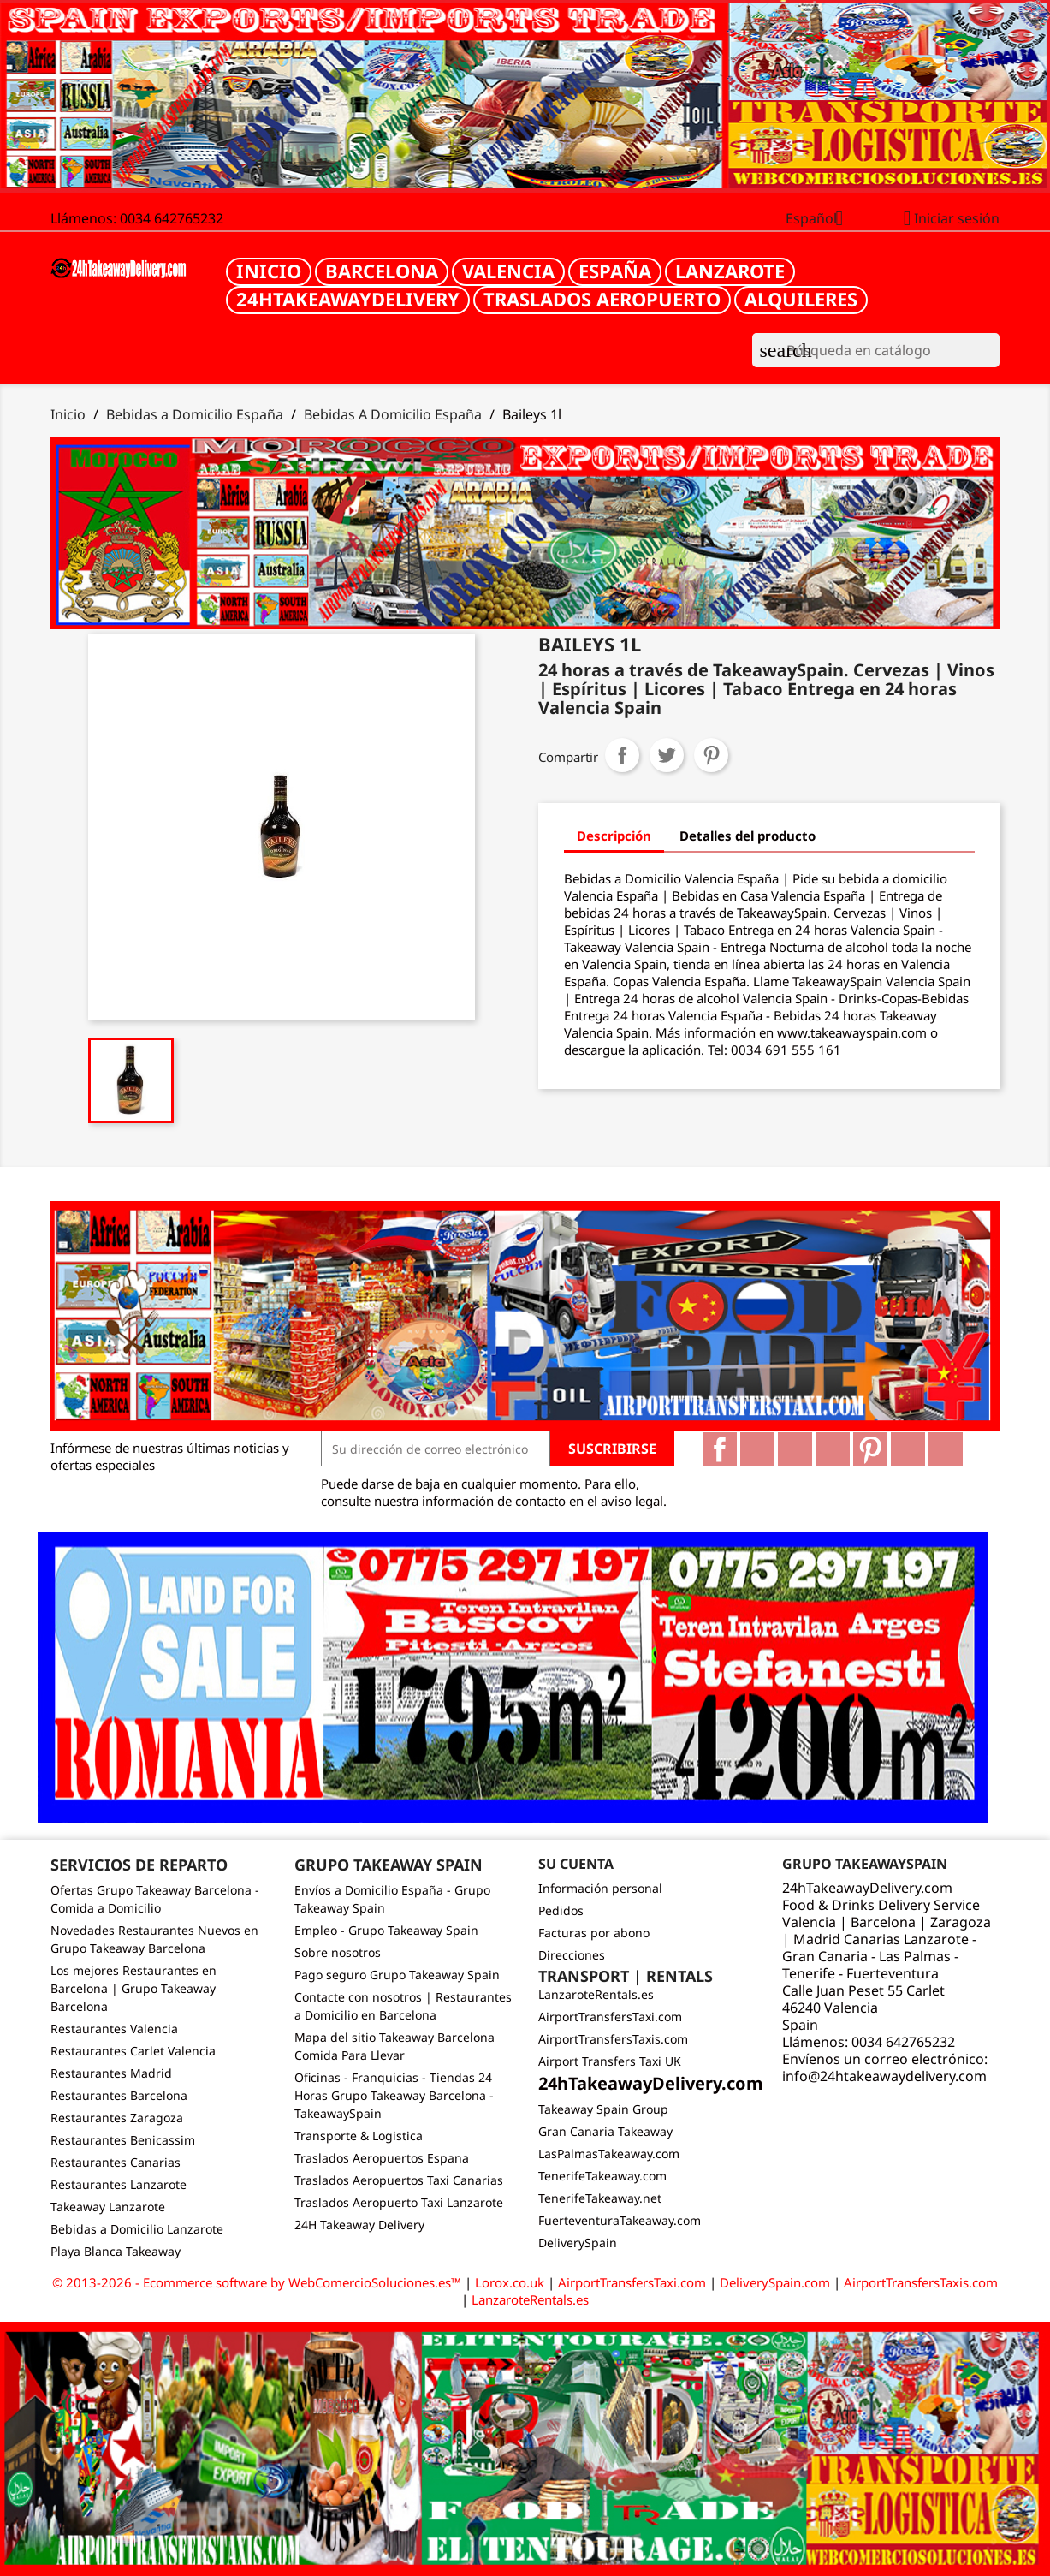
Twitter (757, 1449)
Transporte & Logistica (358, 2135)
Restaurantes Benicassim (122, 2140)
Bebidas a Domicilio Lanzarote (136, 2229)
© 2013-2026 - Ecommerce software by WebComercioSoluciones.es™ (258, 2282)
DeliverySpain (577, 2242)
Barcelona (381, 270)
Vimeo (908, 1449)
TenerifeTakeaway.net (599, 2198)
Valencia (508, 270)
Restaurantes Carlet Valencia (133, 2051)
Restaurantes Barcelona (118, 2095)
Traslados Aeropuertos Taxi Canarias (398, 2180)
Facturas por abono (594, 1933)
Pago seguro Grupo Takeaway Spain (397, 1974)
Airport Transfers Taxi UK (609, 2061)
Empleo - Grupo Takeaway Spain (386, 1930)
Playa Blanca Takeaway (115, 2251)
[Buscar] (876, 350)
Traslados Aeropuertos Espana (381, 2158)
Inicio (268, 270)
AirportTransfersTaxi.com (610, 2016)
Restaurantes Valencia (114, 2028)
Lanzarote (730, 270)
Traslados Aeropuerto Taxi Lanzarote (398, 2202)
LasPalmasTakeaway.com (608, 2153)
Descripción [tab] (614, 835)
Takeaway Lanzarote (107, 2206)
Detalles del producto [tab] (747, 835)
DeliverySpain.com (775, 2282)
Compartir (622, 755)
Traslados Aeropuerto (602, 299)
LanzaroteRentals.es (596, 1994)
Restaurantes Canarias (115, 2162)
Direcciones (571, 1955)
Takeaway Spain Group (603, 2109)
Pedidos (561, 1910)
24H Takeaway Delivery (359, 2224)
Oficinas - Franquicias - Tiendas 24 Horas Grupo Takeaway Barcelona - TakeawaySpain (394, 2095)
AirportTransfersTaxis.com (613, 2039)
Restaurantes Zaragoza (116, 2117)
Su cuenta (576, 1863)
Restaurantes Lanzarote (118, 2184)
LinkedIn (945, 1449)
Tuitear (667, 755)
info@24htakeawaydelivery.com (884, 2076)
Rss (795, 1449)
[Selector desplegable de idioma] (821, 220)
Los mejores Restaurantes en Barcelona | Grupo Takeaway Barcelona (133, 1988)
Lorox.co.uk (509, 2282)
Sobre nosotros (337, 1952)
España (614, 270)
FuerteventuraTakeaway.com (619, 2220)
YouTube (833, 1449)
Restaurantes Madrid (111, 2073)
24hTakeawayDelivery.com (650, 2083)
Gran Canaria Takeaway (605, 2131)
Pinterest (711, 755)
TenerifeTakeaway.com (602, 2176)
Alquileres (800, 299)
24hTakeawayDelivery (348, 299)
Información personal (600, 1888)
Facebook (720, 1449)
